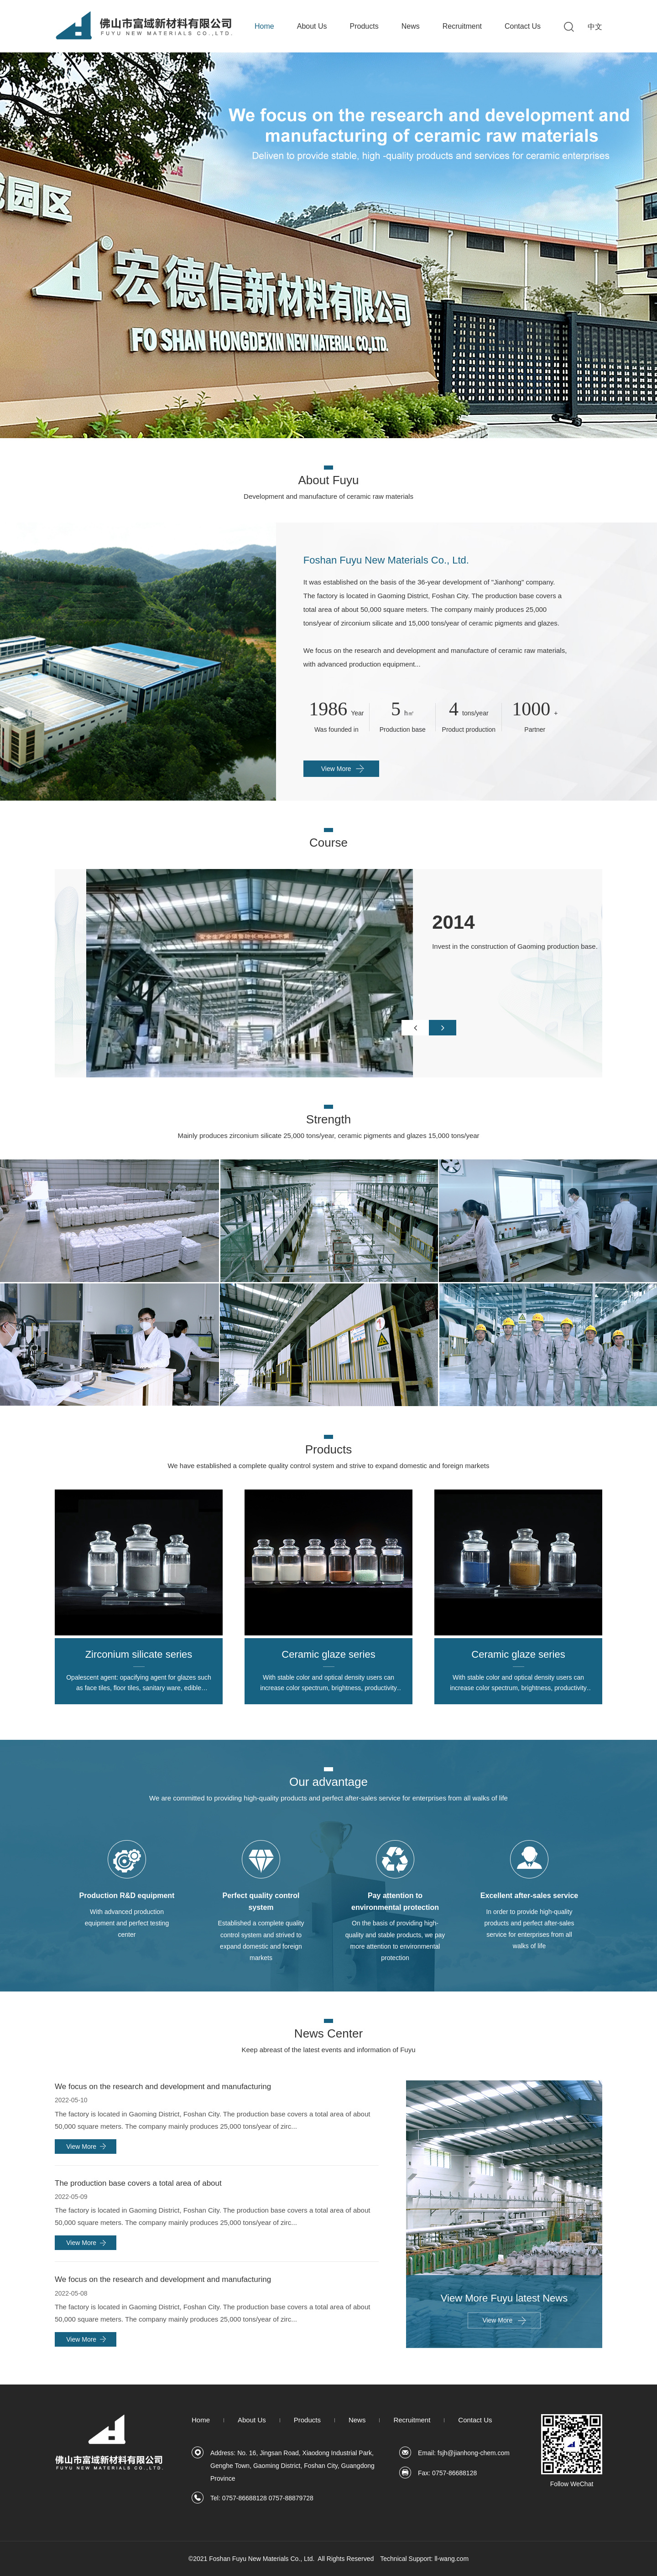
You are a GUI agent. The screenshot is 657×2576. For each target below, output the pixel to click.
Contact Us (523, 26)
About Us (312, 26)
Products (364, 26)
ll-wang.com (451, 2558)
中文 (595, 27)
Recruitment (462, 26)
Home (264, 26)
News (411, 26)
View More (337, 770)
